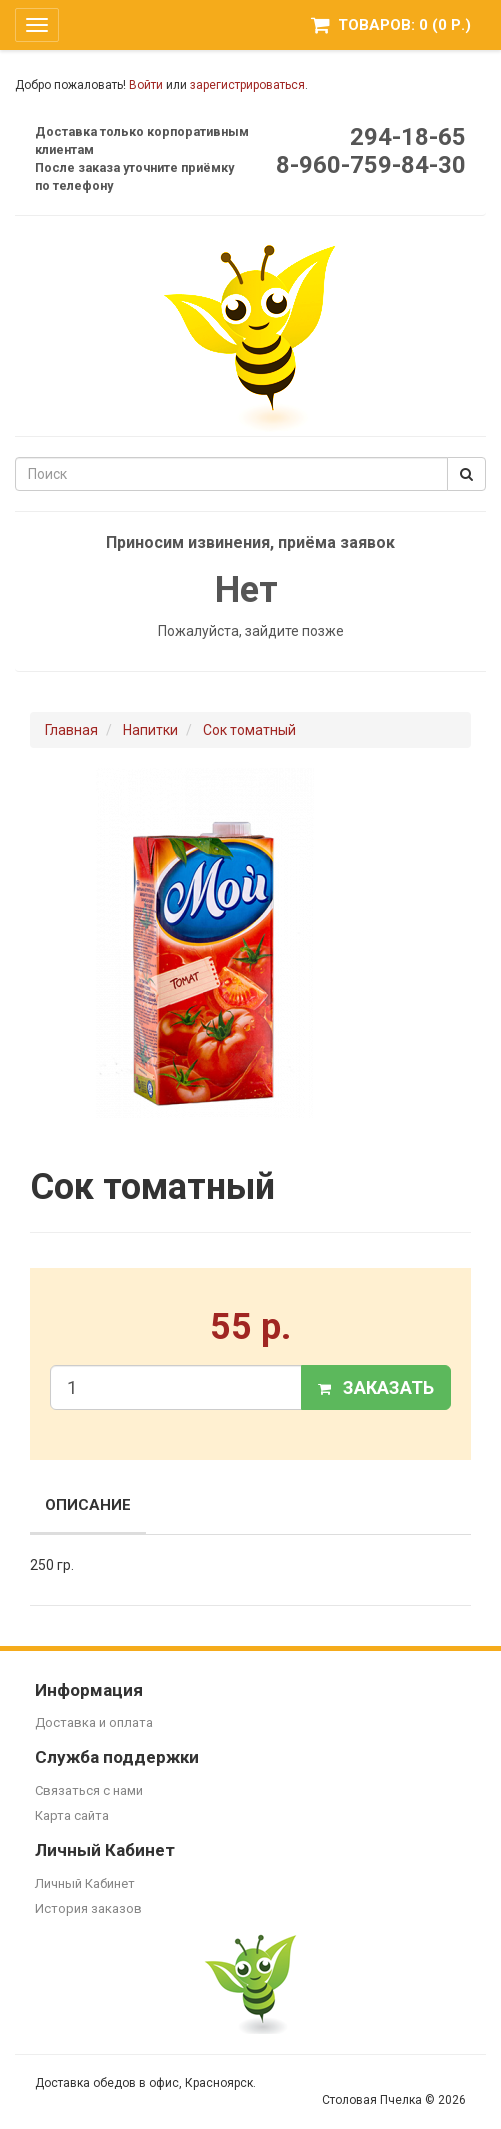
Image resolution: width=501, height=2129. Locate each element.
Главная (71, 730)
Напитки (150, 730)
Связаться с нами (89, 1790)
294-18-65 (408, 137)
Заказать (376, 1387)
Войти (146, 85)
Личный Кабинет (85, 1883)
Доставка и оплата (94, 1722)
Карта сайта (72, 1815)
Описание (88, 1505)
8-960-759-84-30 (371, 165)
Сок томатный (249, 730)
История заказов (88, 1908)
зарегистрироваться (247, 85)
